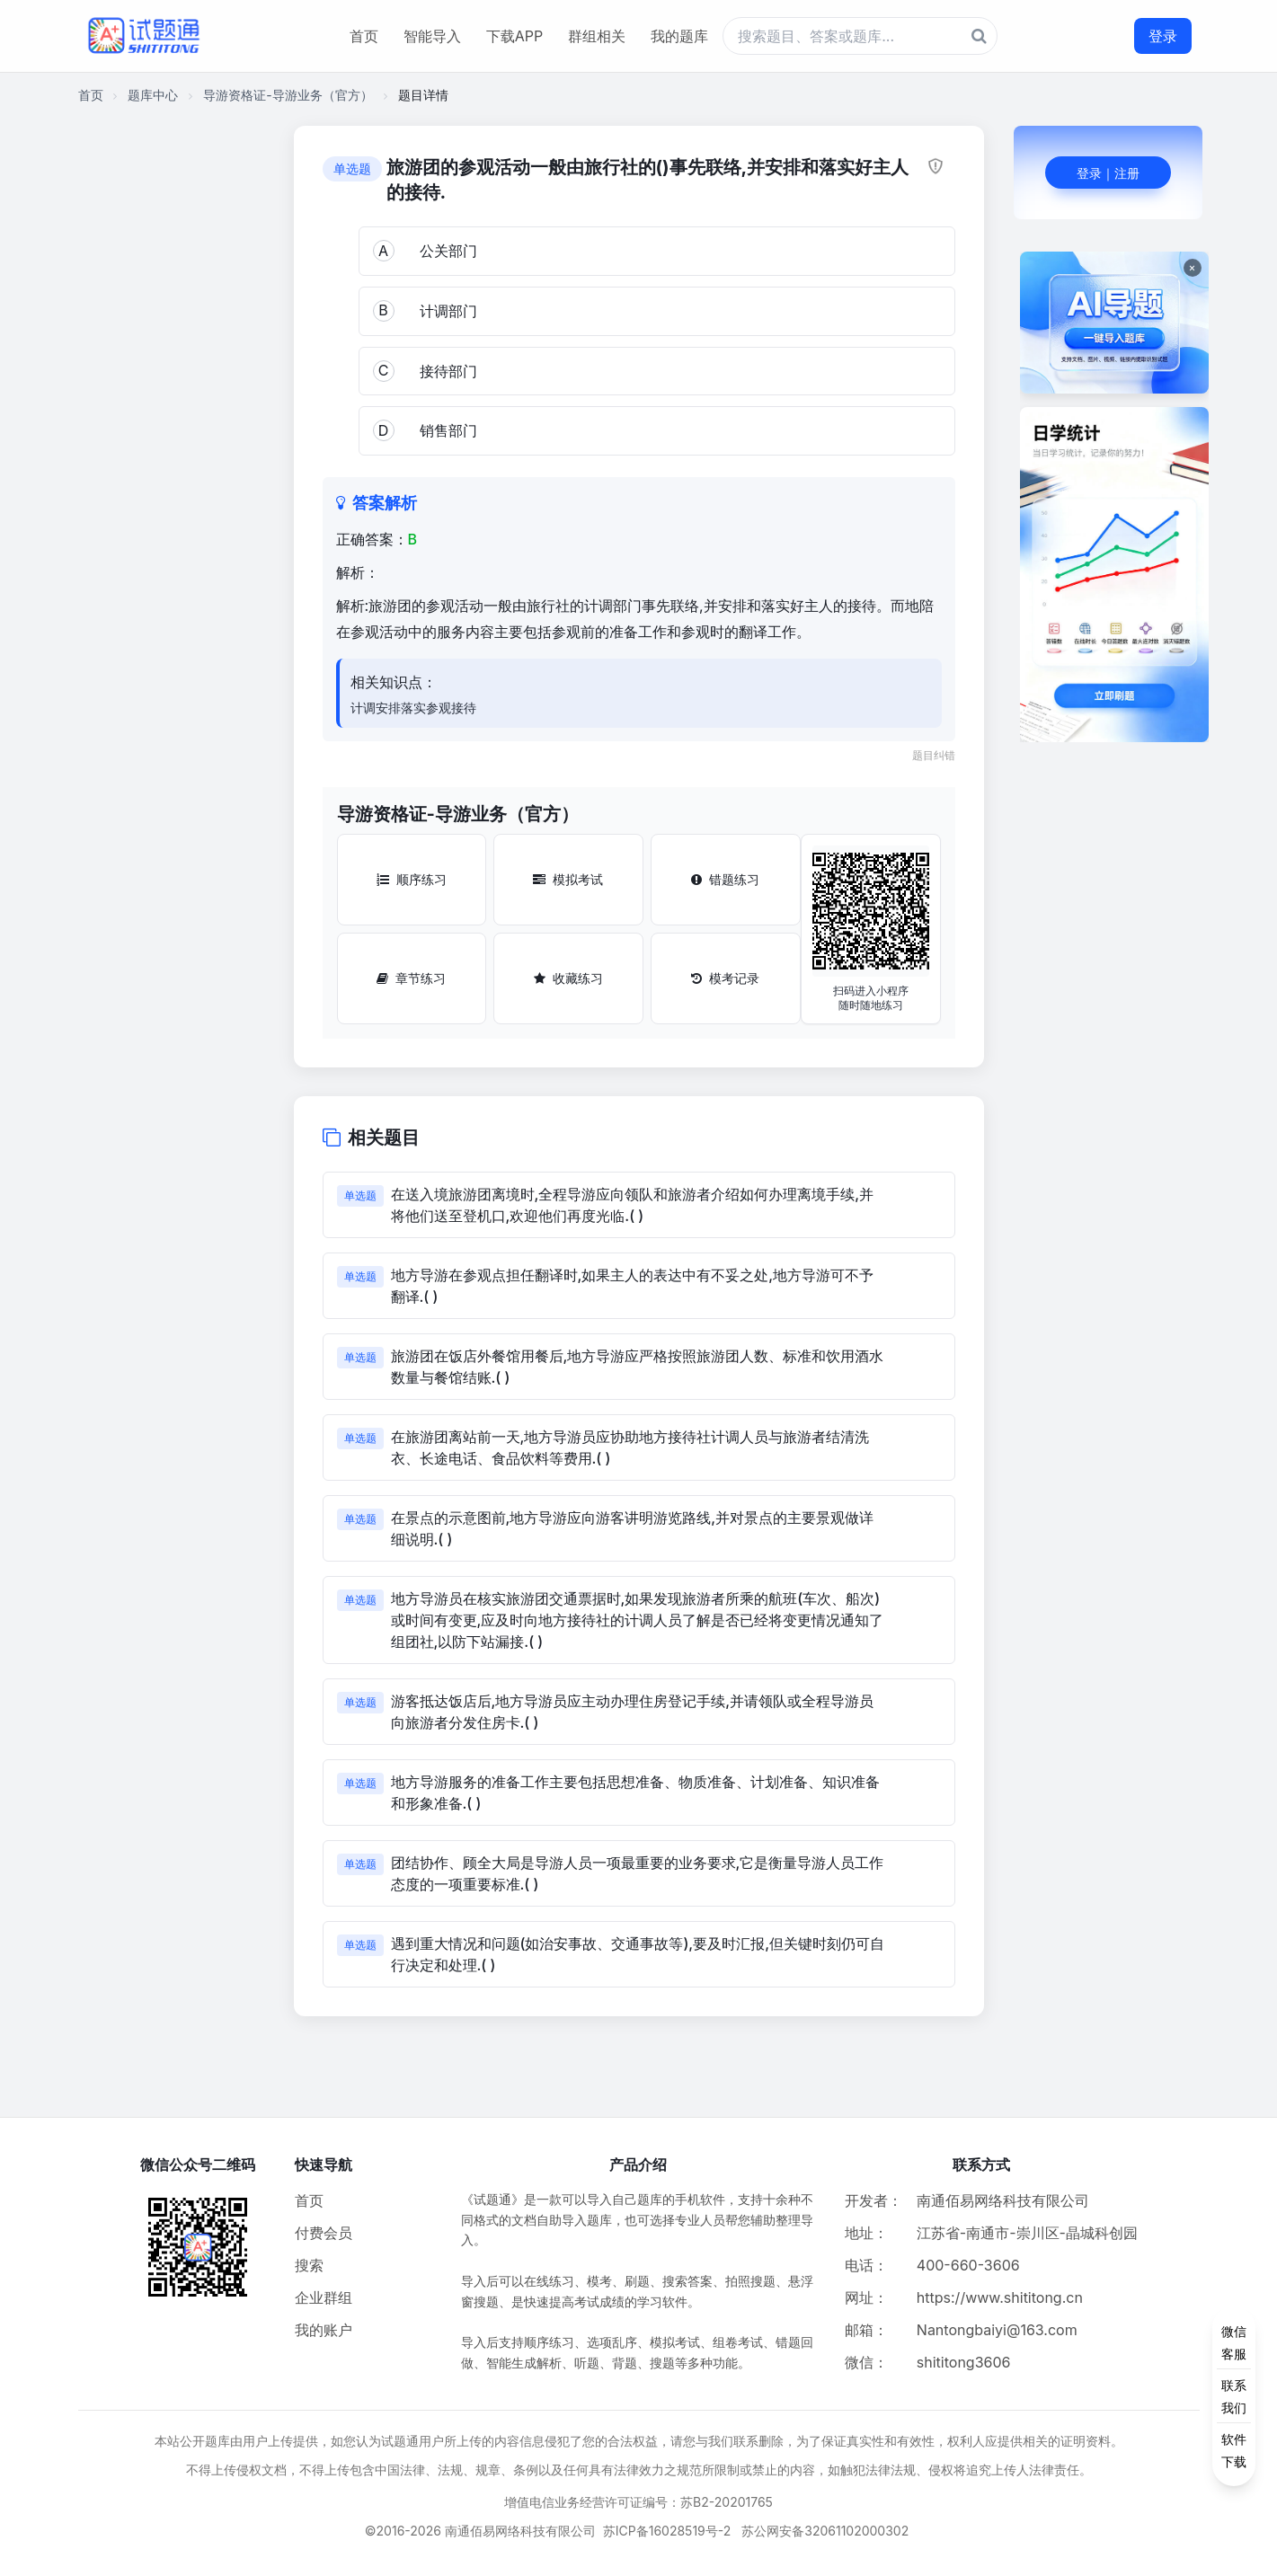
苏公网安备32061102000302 (825, 2530)
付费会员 (323, 2233)
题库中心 (153, 94)
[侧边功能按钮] (1233, 2396)
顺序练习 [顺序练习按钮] (412, 879)
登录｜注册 (1108, 173)
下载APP (514, 36)
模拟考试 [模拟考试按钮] (568, 879)
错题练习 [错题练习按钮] (725, 879)
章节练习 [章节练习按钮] (411, 978)
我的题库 (679, 36)
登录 (1162, 36)
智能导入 (432, 36)
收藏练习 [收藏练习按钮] (568, 978)
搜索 (309, 2265)
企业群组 (323, 2297)
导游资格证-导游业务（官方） (287, 94)
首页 (364, 36)
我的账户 (323, 2330)
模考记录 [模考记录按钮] (725, 978)
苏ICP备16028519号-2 (667, 2530)
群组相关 (596, 36)
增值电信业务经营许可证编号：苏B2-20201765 (638, 2502)
